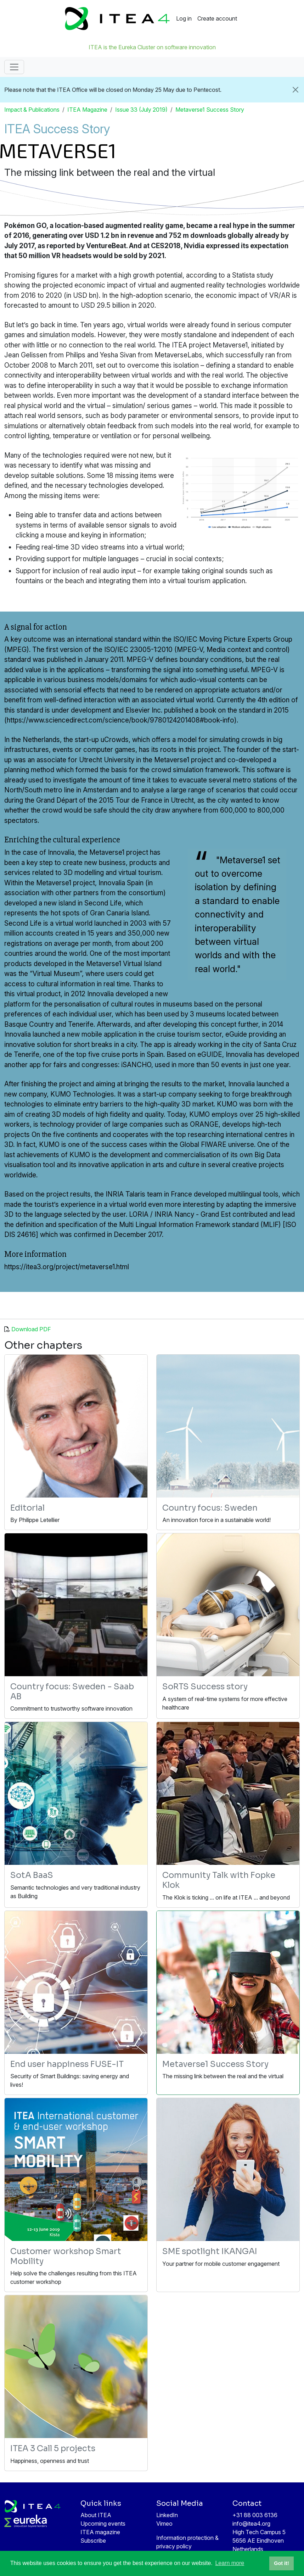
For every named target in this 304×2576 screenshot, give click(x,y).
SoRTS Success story (205, 1687)
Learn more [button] (229, 2563)
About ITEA (95, 2515)
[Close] (295, 89)
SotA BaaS (31, 1875)
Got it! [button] (281, 2563)
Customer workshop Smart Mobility (65, 2256)
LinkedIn (167, 2515)
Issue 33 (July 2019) (141, 109)
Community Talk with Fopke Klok (218, 1880)
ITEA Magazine (87, 109)
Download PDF (31, 1329)
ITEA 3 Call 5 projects (52, 2448)
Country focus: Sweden (210, 1508)
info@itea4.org (251, 2523)
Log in (184, 18)
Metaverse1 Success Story (209, 109)
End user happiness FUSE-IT (67, 2064)
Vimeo (164, 2523)
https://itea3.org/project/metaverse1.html (66, 1267)
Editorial (27, 1508)
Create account (217, 18)
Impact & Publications (32, 109)
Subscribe (93, 2540)
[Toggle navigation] (14, 67)
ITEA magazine (100, 2532)
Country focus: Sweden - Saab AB (72, 1692)
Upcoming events (102, 2523)
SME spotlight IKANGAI (209, 2251)
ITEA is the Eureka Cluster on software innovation (152, 47)
